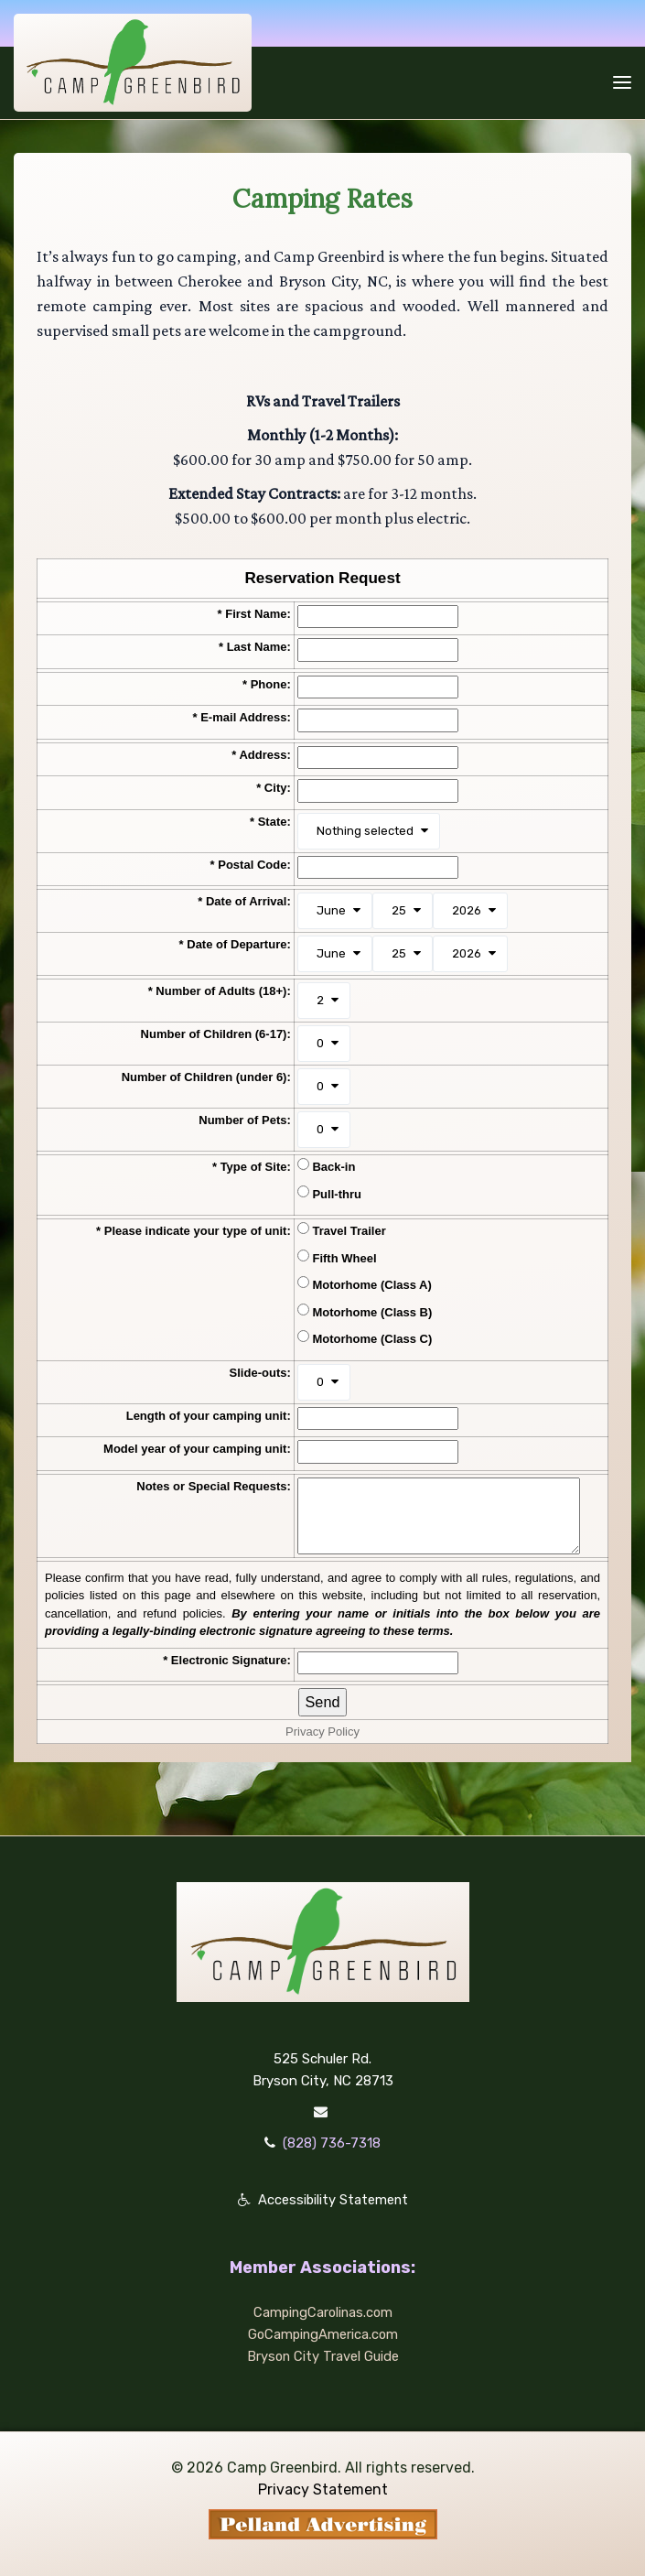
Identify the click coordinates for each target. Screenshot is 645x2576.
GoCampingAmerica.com (323, 2334)
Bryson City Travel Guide (323, 2356)
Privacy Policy (322, 1731)
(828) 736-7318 (332, 2143)
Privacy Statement (323, 2489)
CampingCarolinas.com (322, 2312)
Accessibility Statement (333, 2200)
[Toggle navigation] (622, 82)
